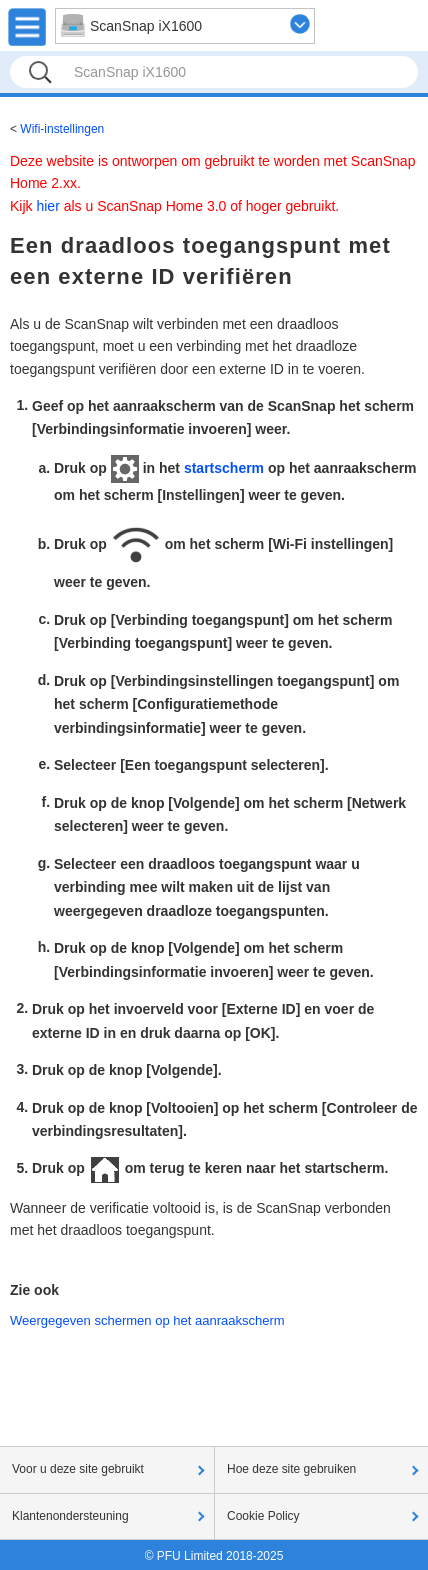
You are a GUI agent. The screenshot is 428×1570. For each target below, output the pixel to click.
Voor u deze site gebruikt (78, 1469)
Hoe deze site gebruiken (291, 1469)
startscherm (224, 468)
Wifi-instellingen (62, 129)
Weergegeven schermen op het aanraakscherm (147, 1320)
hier (47, 206)
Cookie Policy (263, 1516)
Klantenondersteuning (70, 1516)
